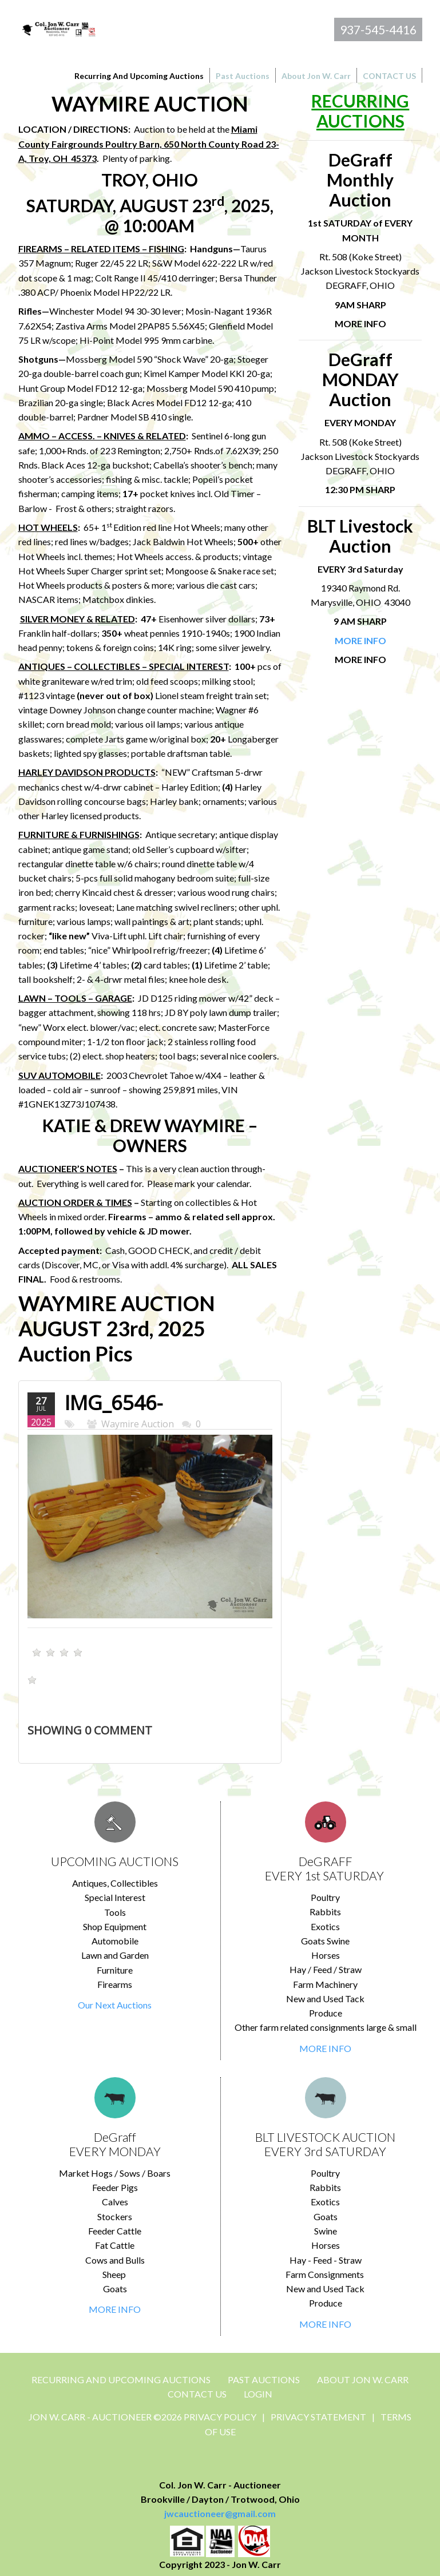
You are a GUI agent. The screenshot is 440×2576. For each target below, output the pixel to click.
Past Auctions (264, 2379)
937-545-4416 (378, 29)
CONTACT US (197, 2393)
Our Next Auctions (115, 2004)
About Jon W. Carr (363, 2379)
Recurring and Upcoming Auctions (121, 2379)
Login (258, 2393)
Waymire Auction (137, 1424)
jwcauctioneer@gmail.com (220, 2513)
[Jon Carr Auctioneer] (58, 27)
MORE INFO (325, 2048)
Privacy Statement (318, 2416)
